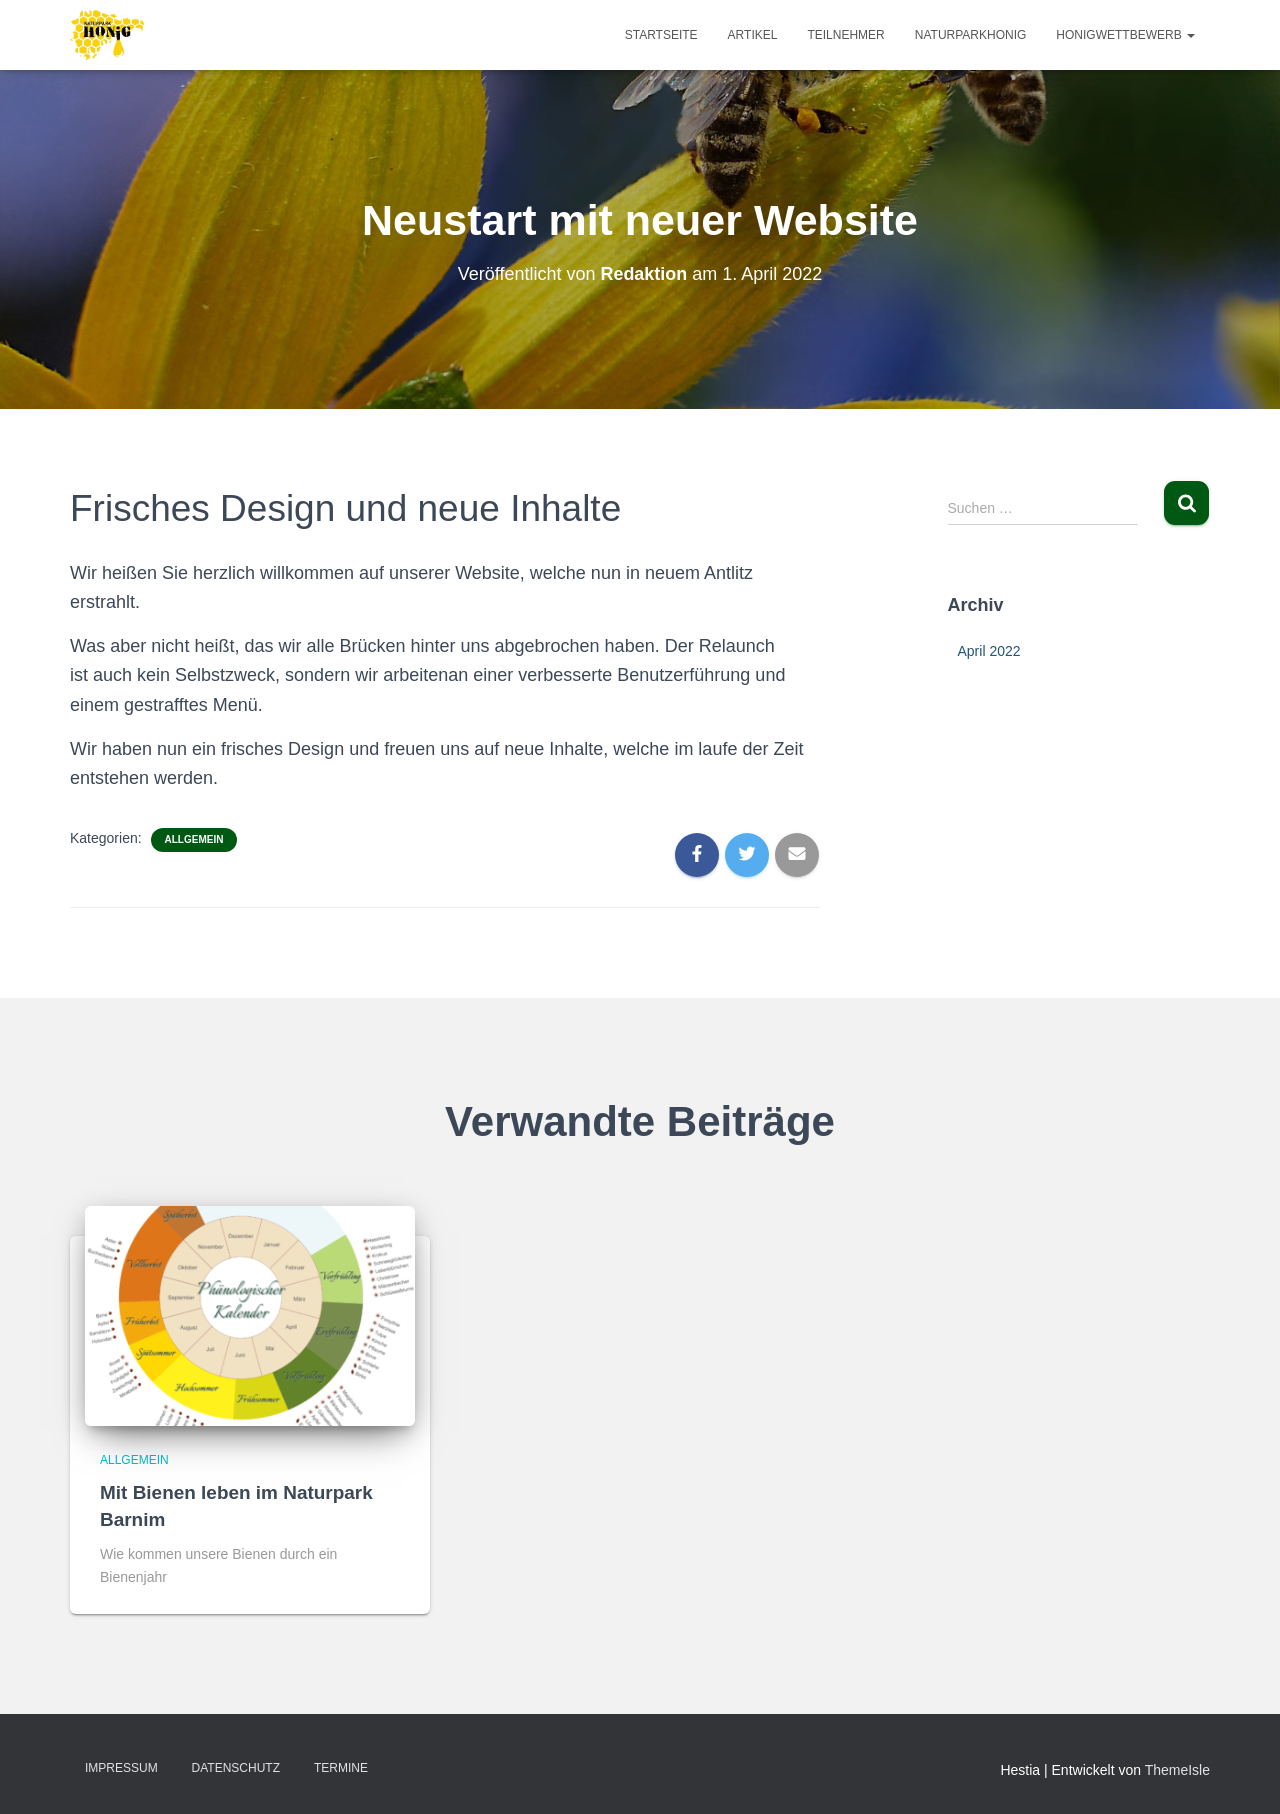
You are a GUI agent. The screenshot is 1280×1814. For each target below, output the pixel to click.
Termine (341, 1768)
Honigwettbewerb (1125, 35)
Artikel (753, 35)
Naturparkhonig (971, 35)
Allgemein (194, 839)
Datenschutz (236, 1768)
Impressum (121, 1768)
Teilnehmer (845, 35)
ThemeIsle (1177, 1770)
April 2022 (989, 651)
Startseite (661, 35)
